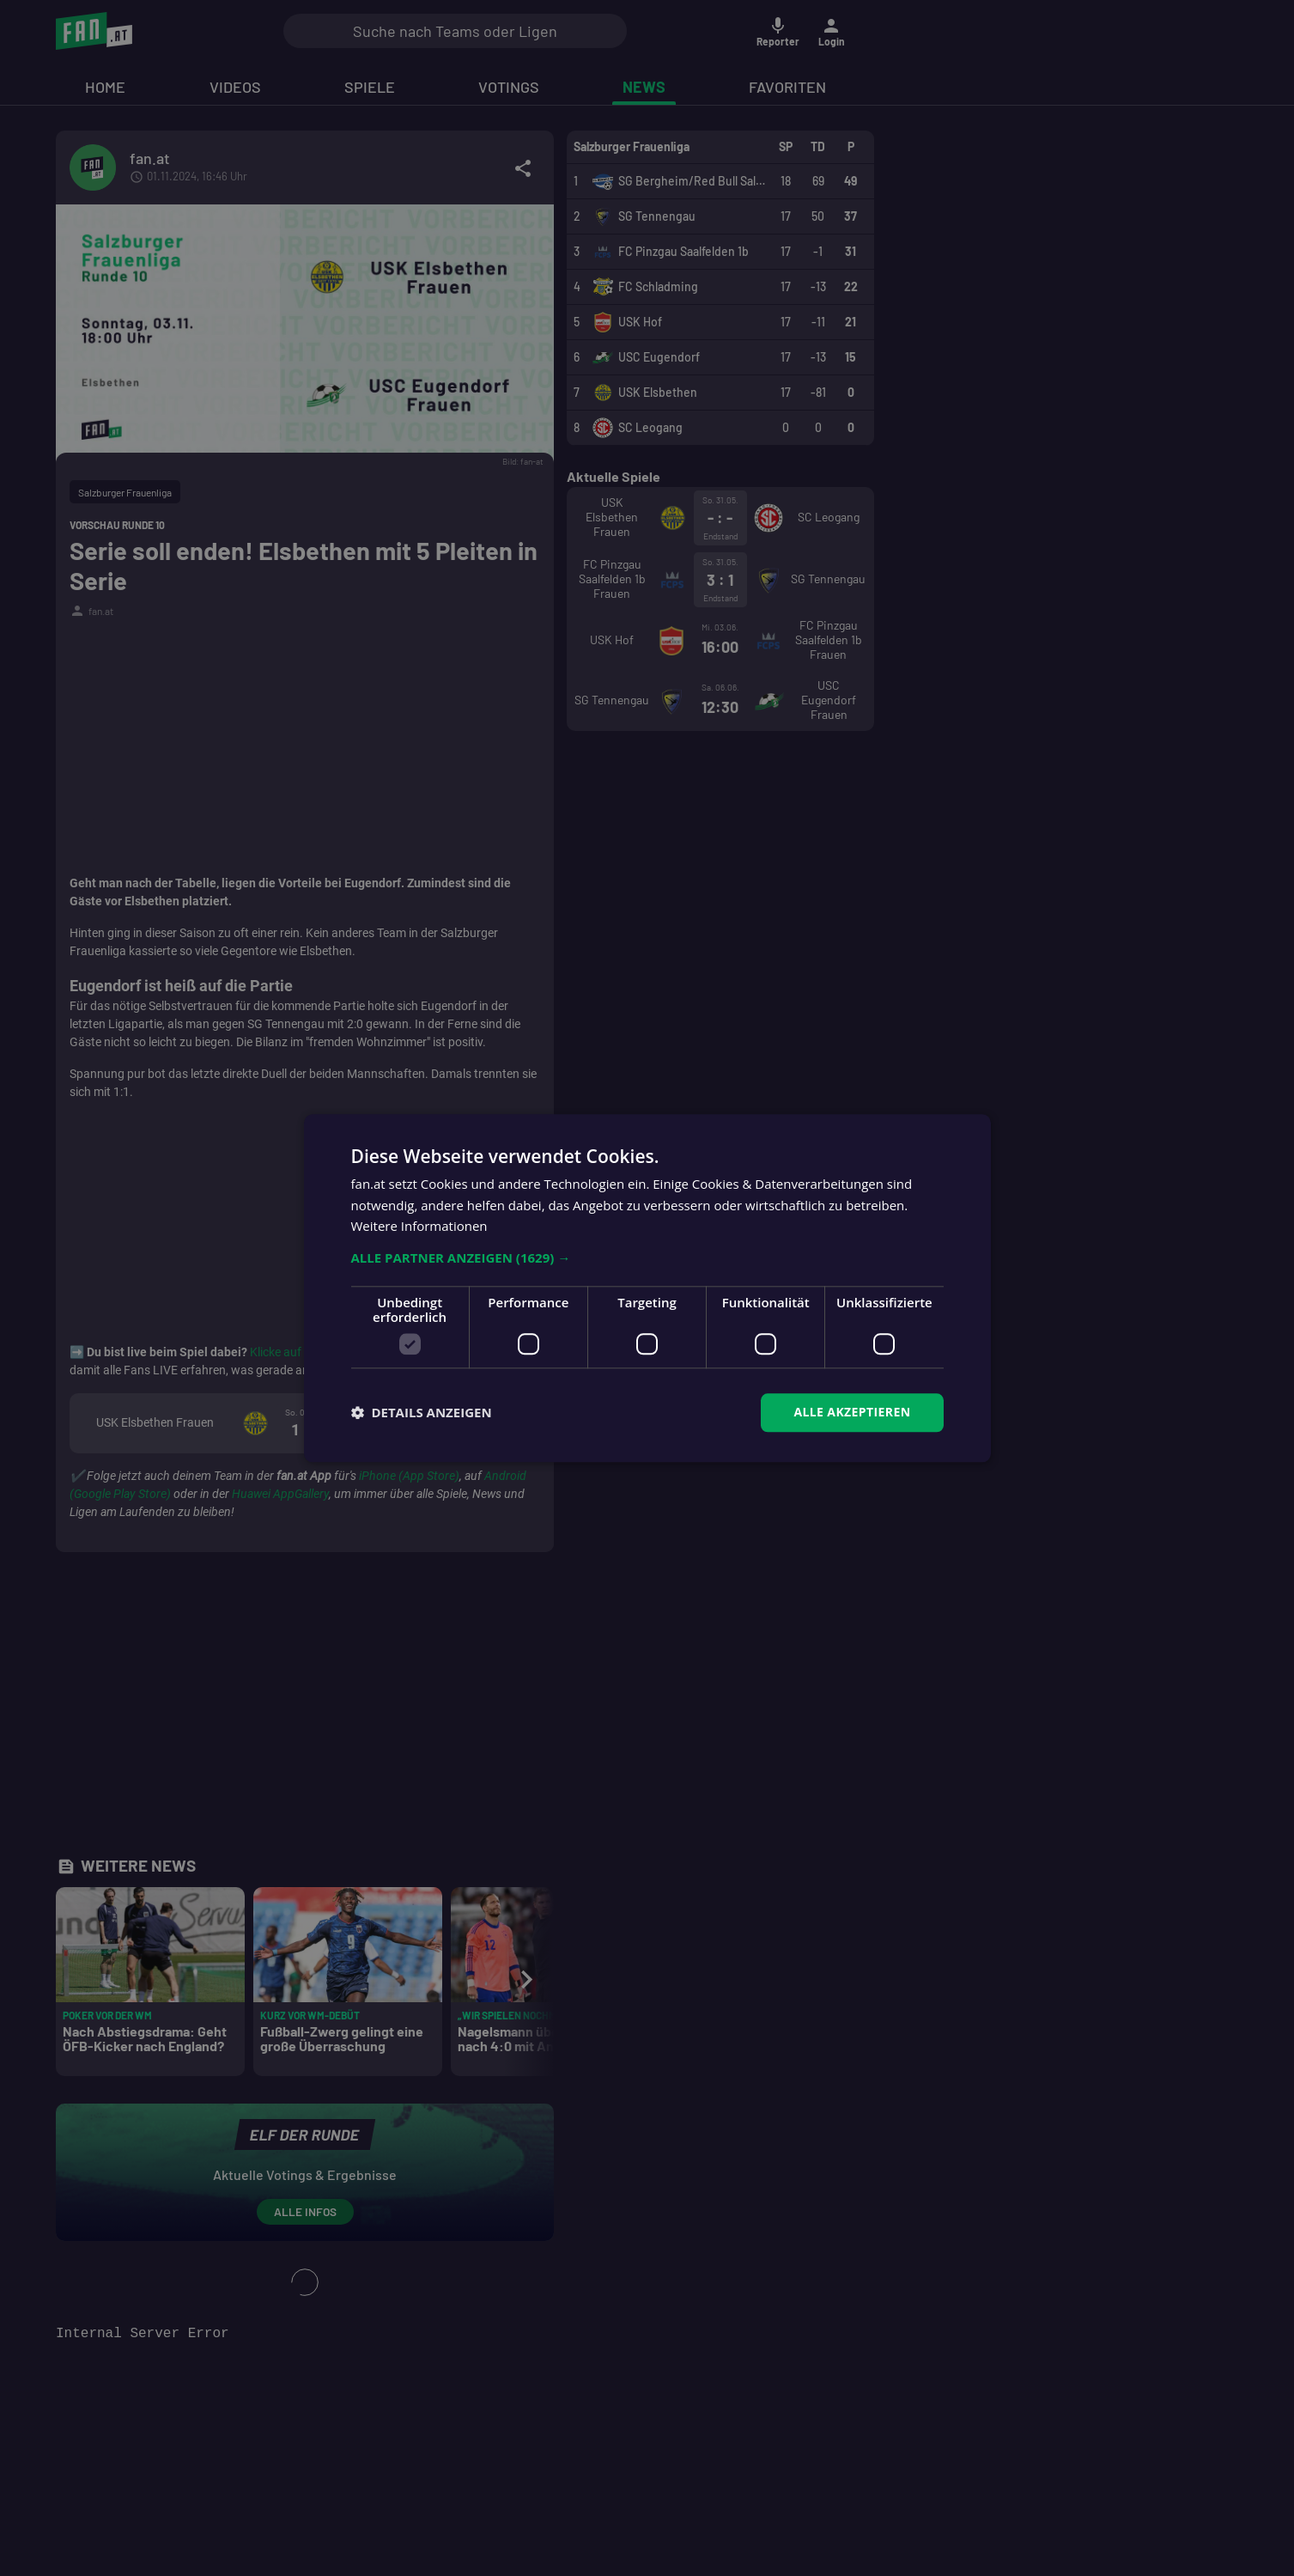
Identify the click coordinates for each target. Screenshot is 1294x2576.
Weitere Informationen (419, 1226)
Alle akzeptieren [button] (851, 1412)
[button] (647, 1257)
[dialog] (647, 1288)
